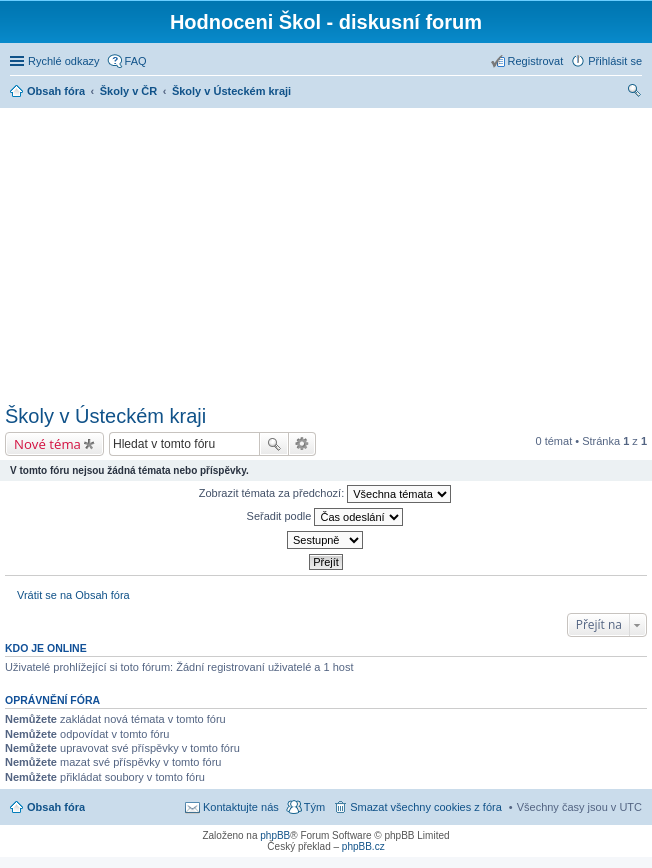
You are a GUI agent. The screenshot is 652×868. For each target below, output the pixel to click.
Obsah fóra (56, 807)
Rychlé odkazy (64, 61)
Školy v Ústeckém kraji (105, 416)
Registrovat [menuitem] (536, 61)
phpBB (275, 835)
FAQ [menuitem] (136, 61)
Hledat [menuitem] (634, 93)
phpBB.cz (363, 846)
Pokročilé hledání (302, 444)
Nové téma (47, 444)
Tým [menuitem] (314, 807)
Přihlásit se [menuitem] (615, 61)
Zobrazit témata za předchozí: (325, 494)
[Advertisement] (328, 253)
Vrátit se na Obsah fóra (73, 595)
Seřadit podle (325, 517)
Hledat (274, 444)
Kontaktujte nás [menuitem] (241, 807)
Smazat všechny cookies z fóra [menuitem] (426, 807)
